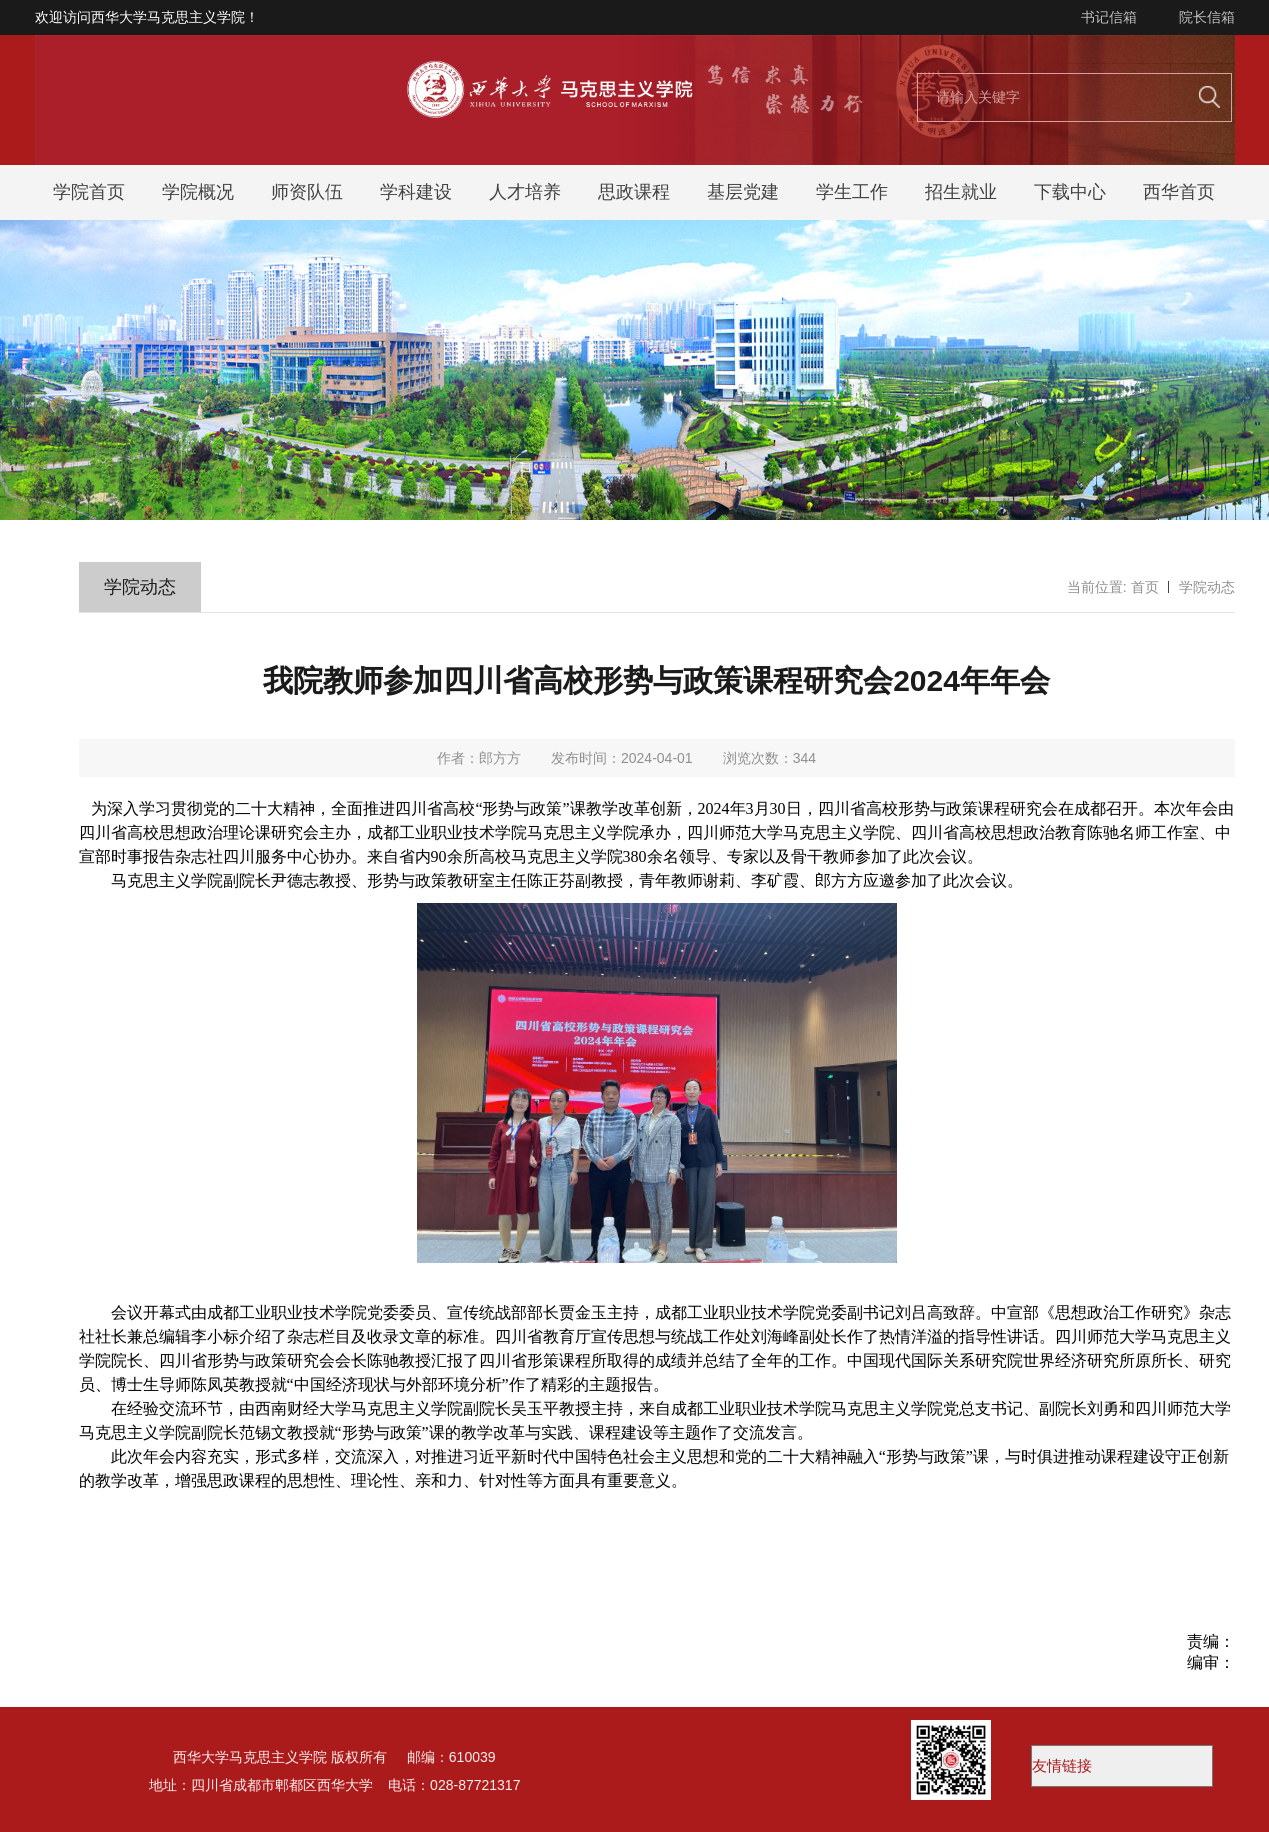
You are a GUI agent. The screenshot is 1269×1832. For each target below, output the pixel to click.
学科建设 (416, 192)
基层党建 (743, 192)
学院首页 (89, 192)
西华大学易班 (1122, 1766)
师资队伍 (307, 192)
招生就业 (961, 192)
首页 (1145, 587)
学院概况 (198, 192)
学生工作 (852, 192)
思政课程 (634, 192)
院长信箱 (1207, 17)
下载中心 (1070, 192)
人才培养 (525, 192)
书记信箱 (1109, 17)
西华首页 (1179, 192)
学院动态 (1207, 587)
